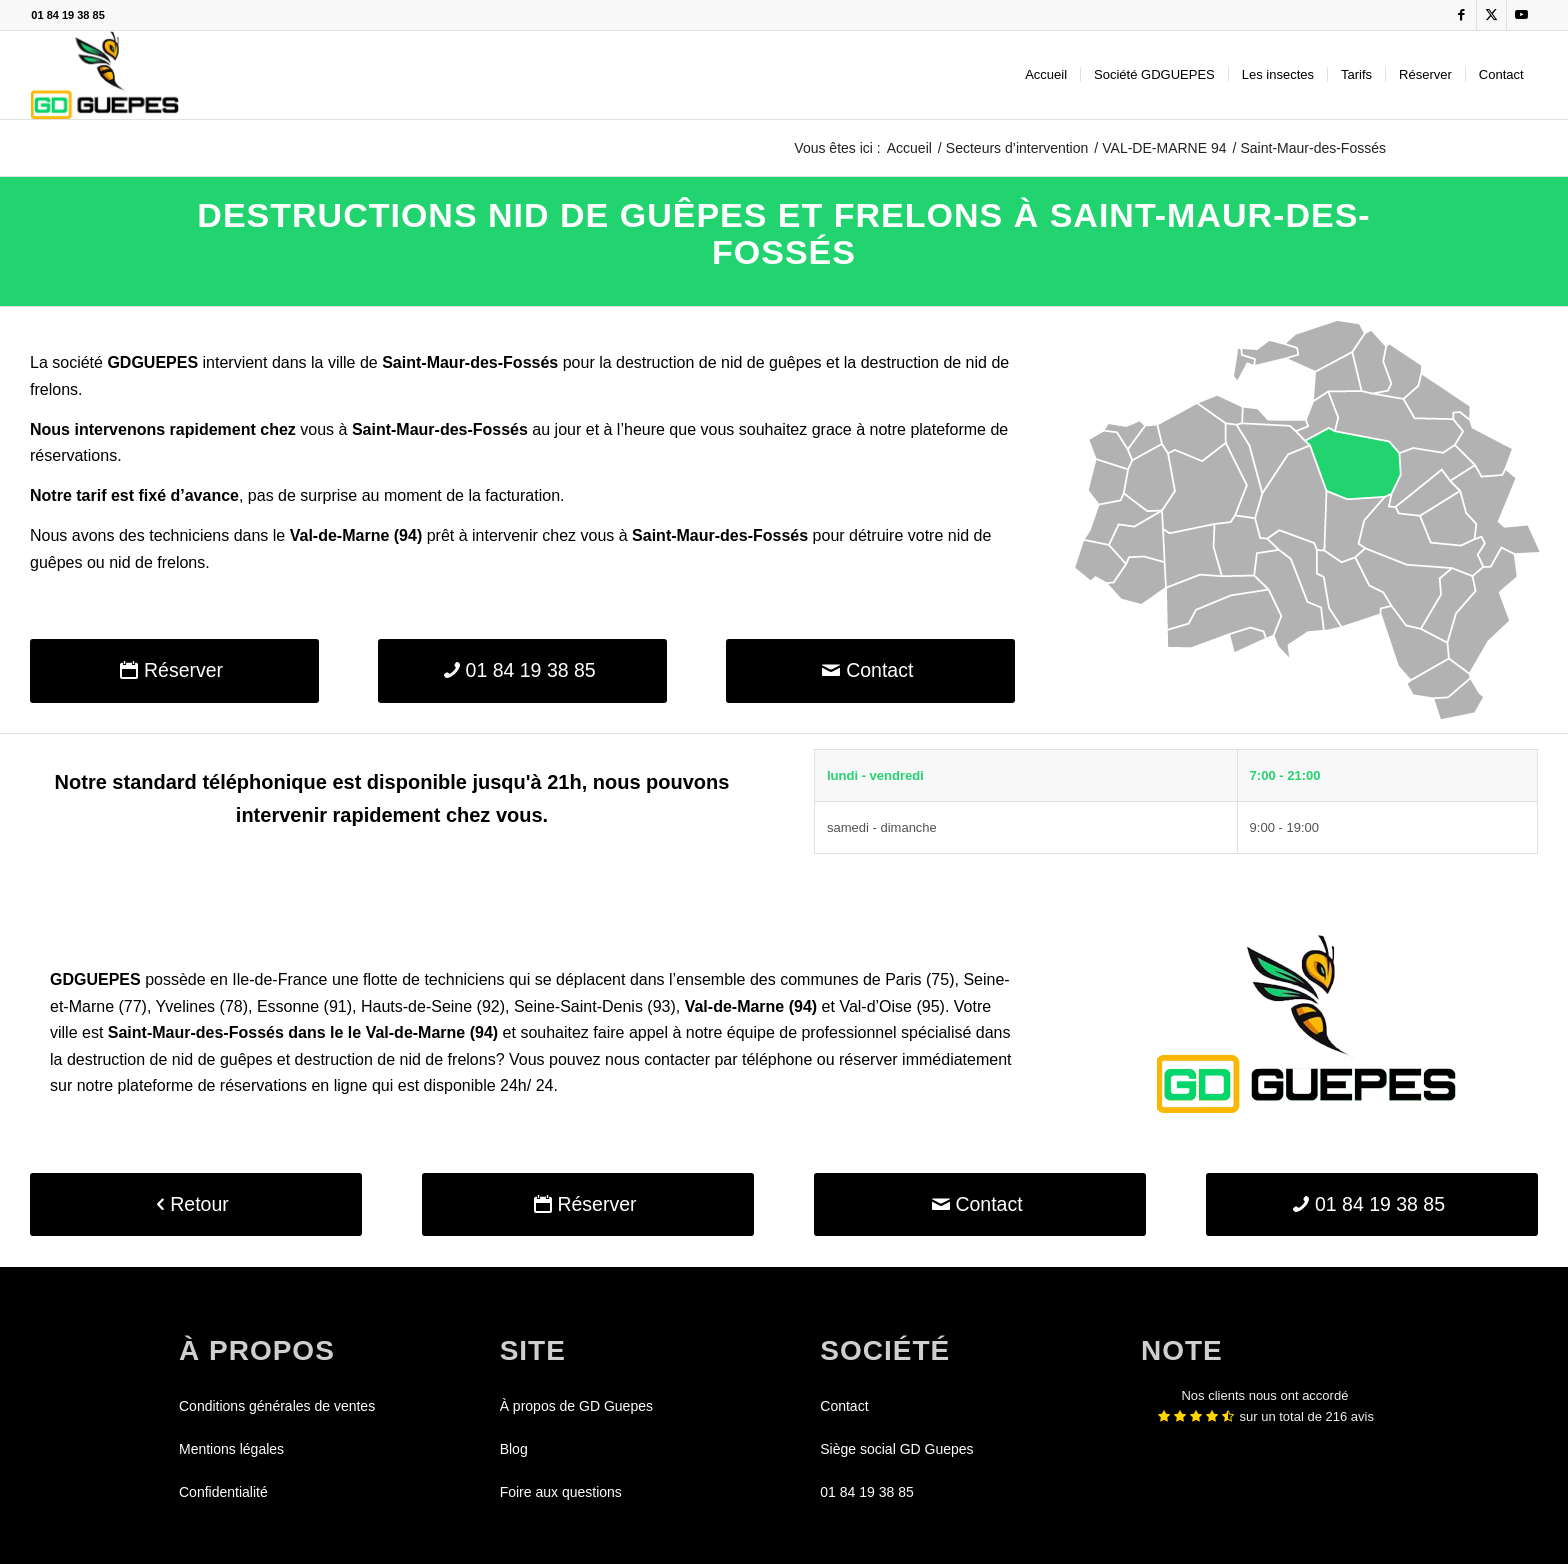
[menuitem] (1046, 75)
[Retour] (196, 1204)
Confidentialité (223, 1492)
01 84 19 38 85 (67, 15)
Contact (844, 1406)
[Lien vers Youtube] (1522, 15)
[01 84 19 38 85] (522, 670)
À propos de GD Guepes (576, 1406)
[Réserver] (174, 670)
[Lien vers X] (1491, 15)
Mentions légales (231, 1449)
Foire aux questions (561, 1492)
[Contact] (870, 670)
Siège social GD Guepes (896, 1449)
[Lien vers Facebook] (1461, 15)
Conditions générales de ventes (277, 1406)
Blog (514, 1449)
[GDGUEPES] (104, 75)
